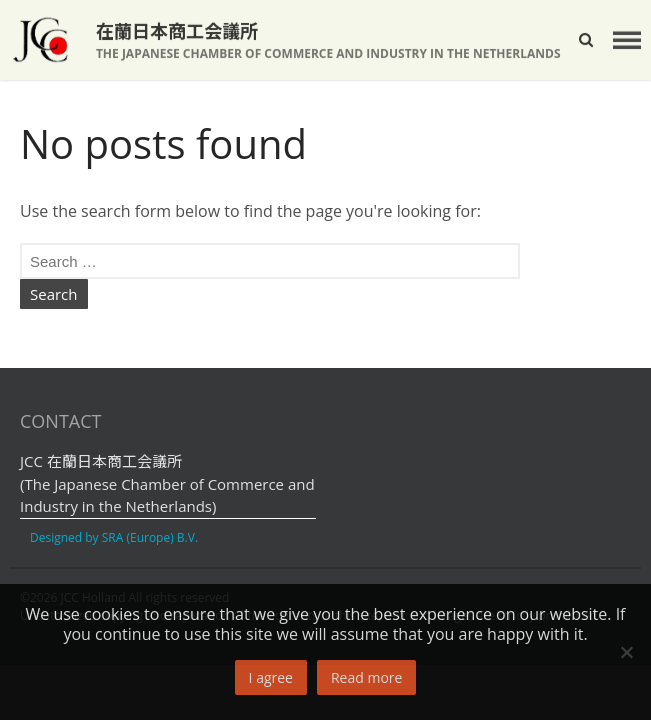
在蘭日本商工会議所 (177, 31)
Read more (366, 677)
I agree (271, 677)
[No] (626, 652)
